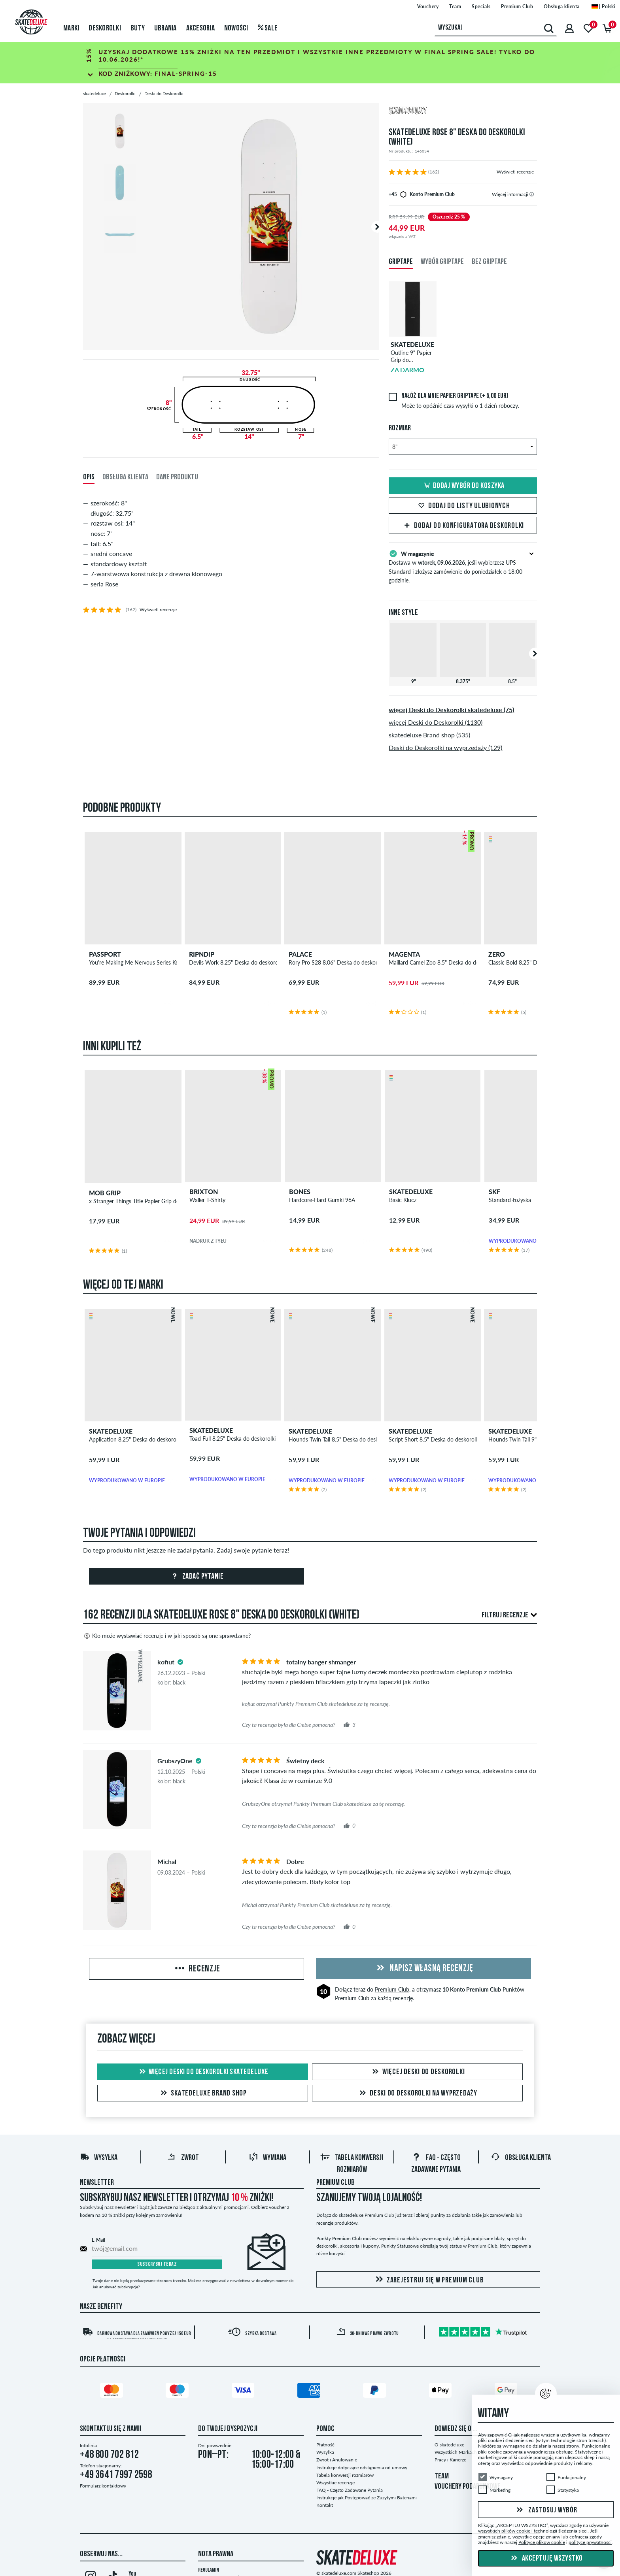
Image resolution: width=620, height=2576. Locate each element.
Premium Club (392, 1989)
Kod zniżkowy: (157, 73)
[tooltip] (531, 194)
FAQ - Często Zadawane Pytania (349, 2490)
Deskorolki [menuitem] (105, 28)
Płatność (325, 2445)
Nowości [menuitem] (236, 28)
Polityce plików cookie (541, 2542)
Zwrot (183, 2158)
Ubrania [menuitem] (165, 28)
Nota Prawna (215, 2554)
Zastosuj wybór (545, 2510)
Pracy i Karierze (450, 2460)
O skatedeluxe (449, 2445)
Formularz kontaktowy (103, 2486)
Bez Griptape (489, 262)
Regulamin (208, 2570)
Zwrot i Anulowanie (336, 2460)
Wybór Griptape (442, 262)
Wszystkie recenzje (335, 2483)
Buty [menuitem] (137, 28)
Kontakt (324, 2505)
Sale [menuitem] (268, 28)
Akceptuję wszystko (546, 2559)
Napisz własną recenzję (423, 1968)
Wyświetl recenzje (515, 172)
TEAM (442, 2476)
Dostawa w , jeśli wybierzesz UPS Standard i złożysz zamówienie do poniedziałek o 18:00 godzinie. (463, 566)
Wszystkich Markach (456, 2452)
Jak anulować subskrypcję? (116, 2286)
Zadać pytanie (196, 1577)
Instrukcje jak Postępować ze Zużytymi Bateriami (366, 2498)
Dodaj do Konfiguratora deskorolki (463, 526)
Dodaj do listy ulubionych (463, 506)
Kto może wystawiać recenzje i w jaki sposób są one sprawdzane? (167, 1636)
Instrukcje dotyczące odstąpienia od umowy (361, 2467)
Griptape (401, 262)
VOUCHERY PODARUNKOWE (468, 2487)
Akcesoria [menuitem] (200, 28)
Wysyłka (98, 2158)
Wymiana (267, 2158)
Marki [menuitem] (71, 28)
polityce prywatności (590, 2542)
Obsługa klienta (521, 2158)
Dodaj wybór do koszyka (463, 486)
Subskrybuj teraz (157, 2264)
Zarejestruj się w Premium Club (428, 2279)
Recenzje (196, 1969)
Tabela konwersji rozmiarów (345, 2475)
